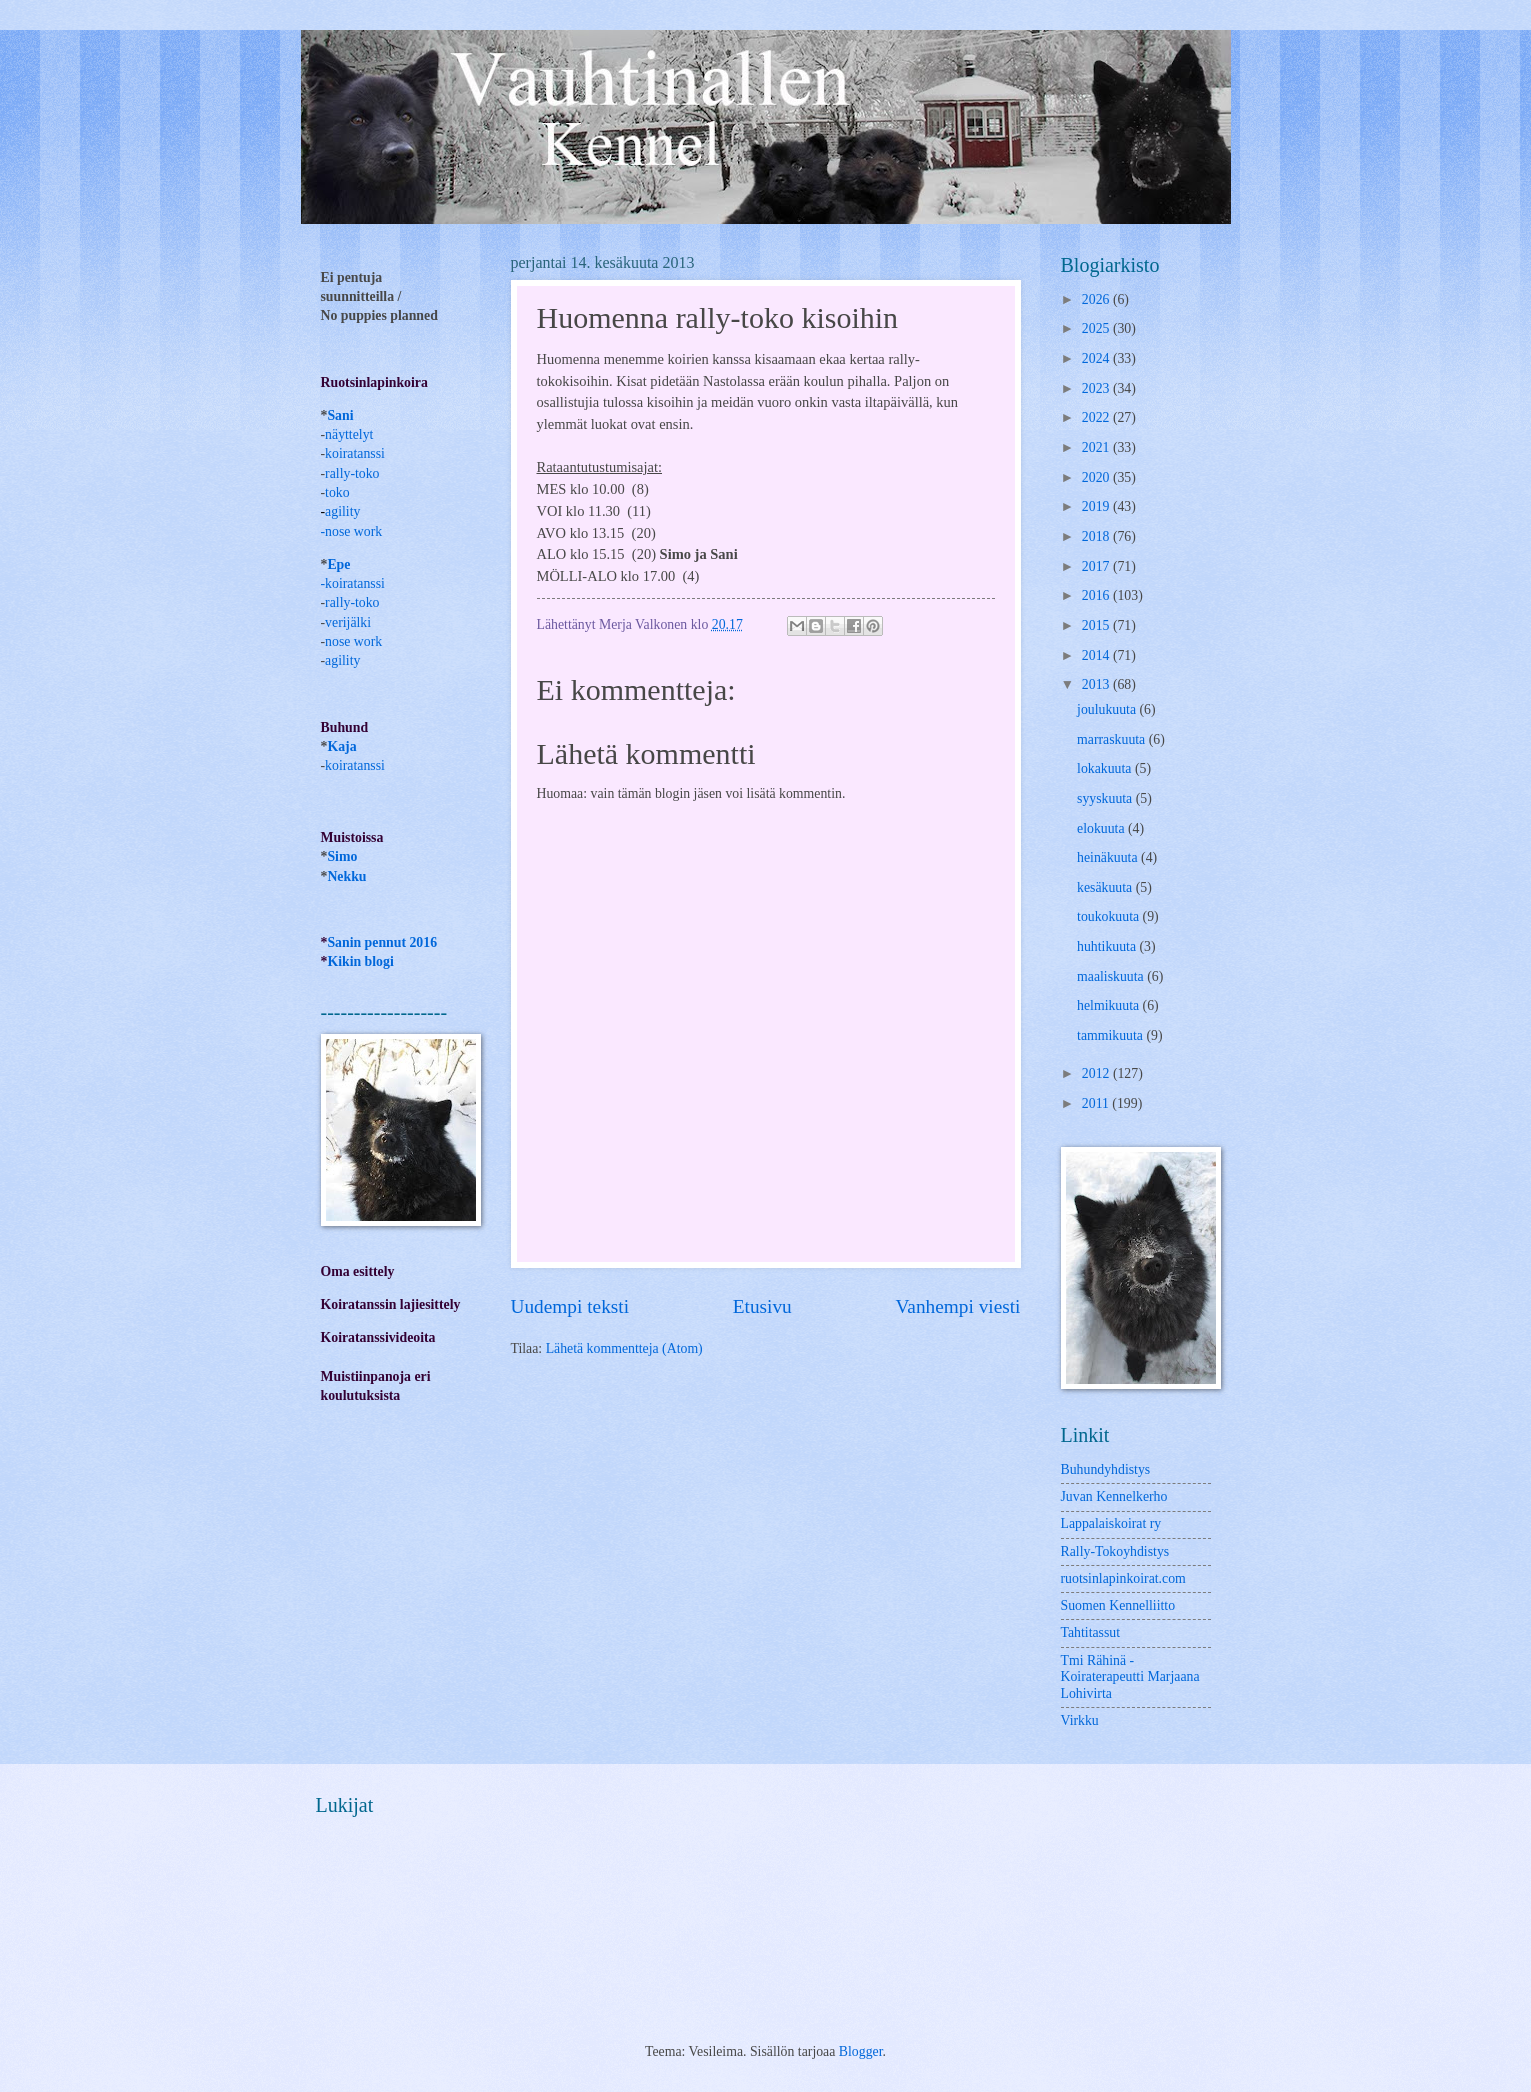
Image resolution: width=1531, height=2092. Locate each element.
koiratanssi (355, 453)
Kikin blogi (360, 961)
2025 (1097, 328)
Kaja (341, 746)
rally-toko (352, 473)
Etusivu (762, 1306)
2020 (1097, 477)
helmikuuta (1110, 1005)
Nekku (346, 876)
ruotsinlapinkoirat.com (1123, 1578)
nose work (353, 531)
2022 (1097, 417)
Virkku (1080, 1720)
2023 (1097, 388)
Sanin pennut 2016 (382, 942)
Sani (340, 415)
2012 (1097, 1073)
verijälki (348, 622)
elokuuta (1102, 828)
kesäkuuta (1106, 887)
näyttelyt (349, 434)
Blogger (861, 2051)
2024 (1097, 358)
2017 (1097, 566)
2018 (1097, 536)
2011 (1097, 1103)
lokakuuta (1106, 768)
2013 (1097, 684)
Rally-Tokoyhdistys (1115, 1551)
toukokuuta (1110, 916)
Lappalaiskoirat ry (1111, 1523)
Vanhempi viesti (958, 1306)
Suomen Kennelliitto (1118, 1605)
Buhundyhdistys (1106, 1469)
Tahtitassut (1091, 1632)
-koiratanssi (353, 583)
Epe (338, 564)
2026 (1097, 299)
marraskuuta (1113, 739)
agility (342, 660)
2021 (1097, 447)
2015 (1097, 625)
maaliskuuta (1112, 976)
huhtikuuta (1108, 946)
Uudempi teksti (570, 1306)
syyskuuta (1106, 798)
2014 (1097, 655)
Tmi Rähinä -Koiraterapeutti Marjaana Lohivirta (1130, 1677)
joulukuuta (1108, 709)
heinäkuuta (1109, 857)
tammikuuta (1111, 1035)
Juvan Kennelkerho (1114, 1496)
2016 (1097, 595)
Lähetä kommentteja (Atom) (624, 1348)
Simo (342, 856)
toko (337, 492)
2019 (1097, 506)
